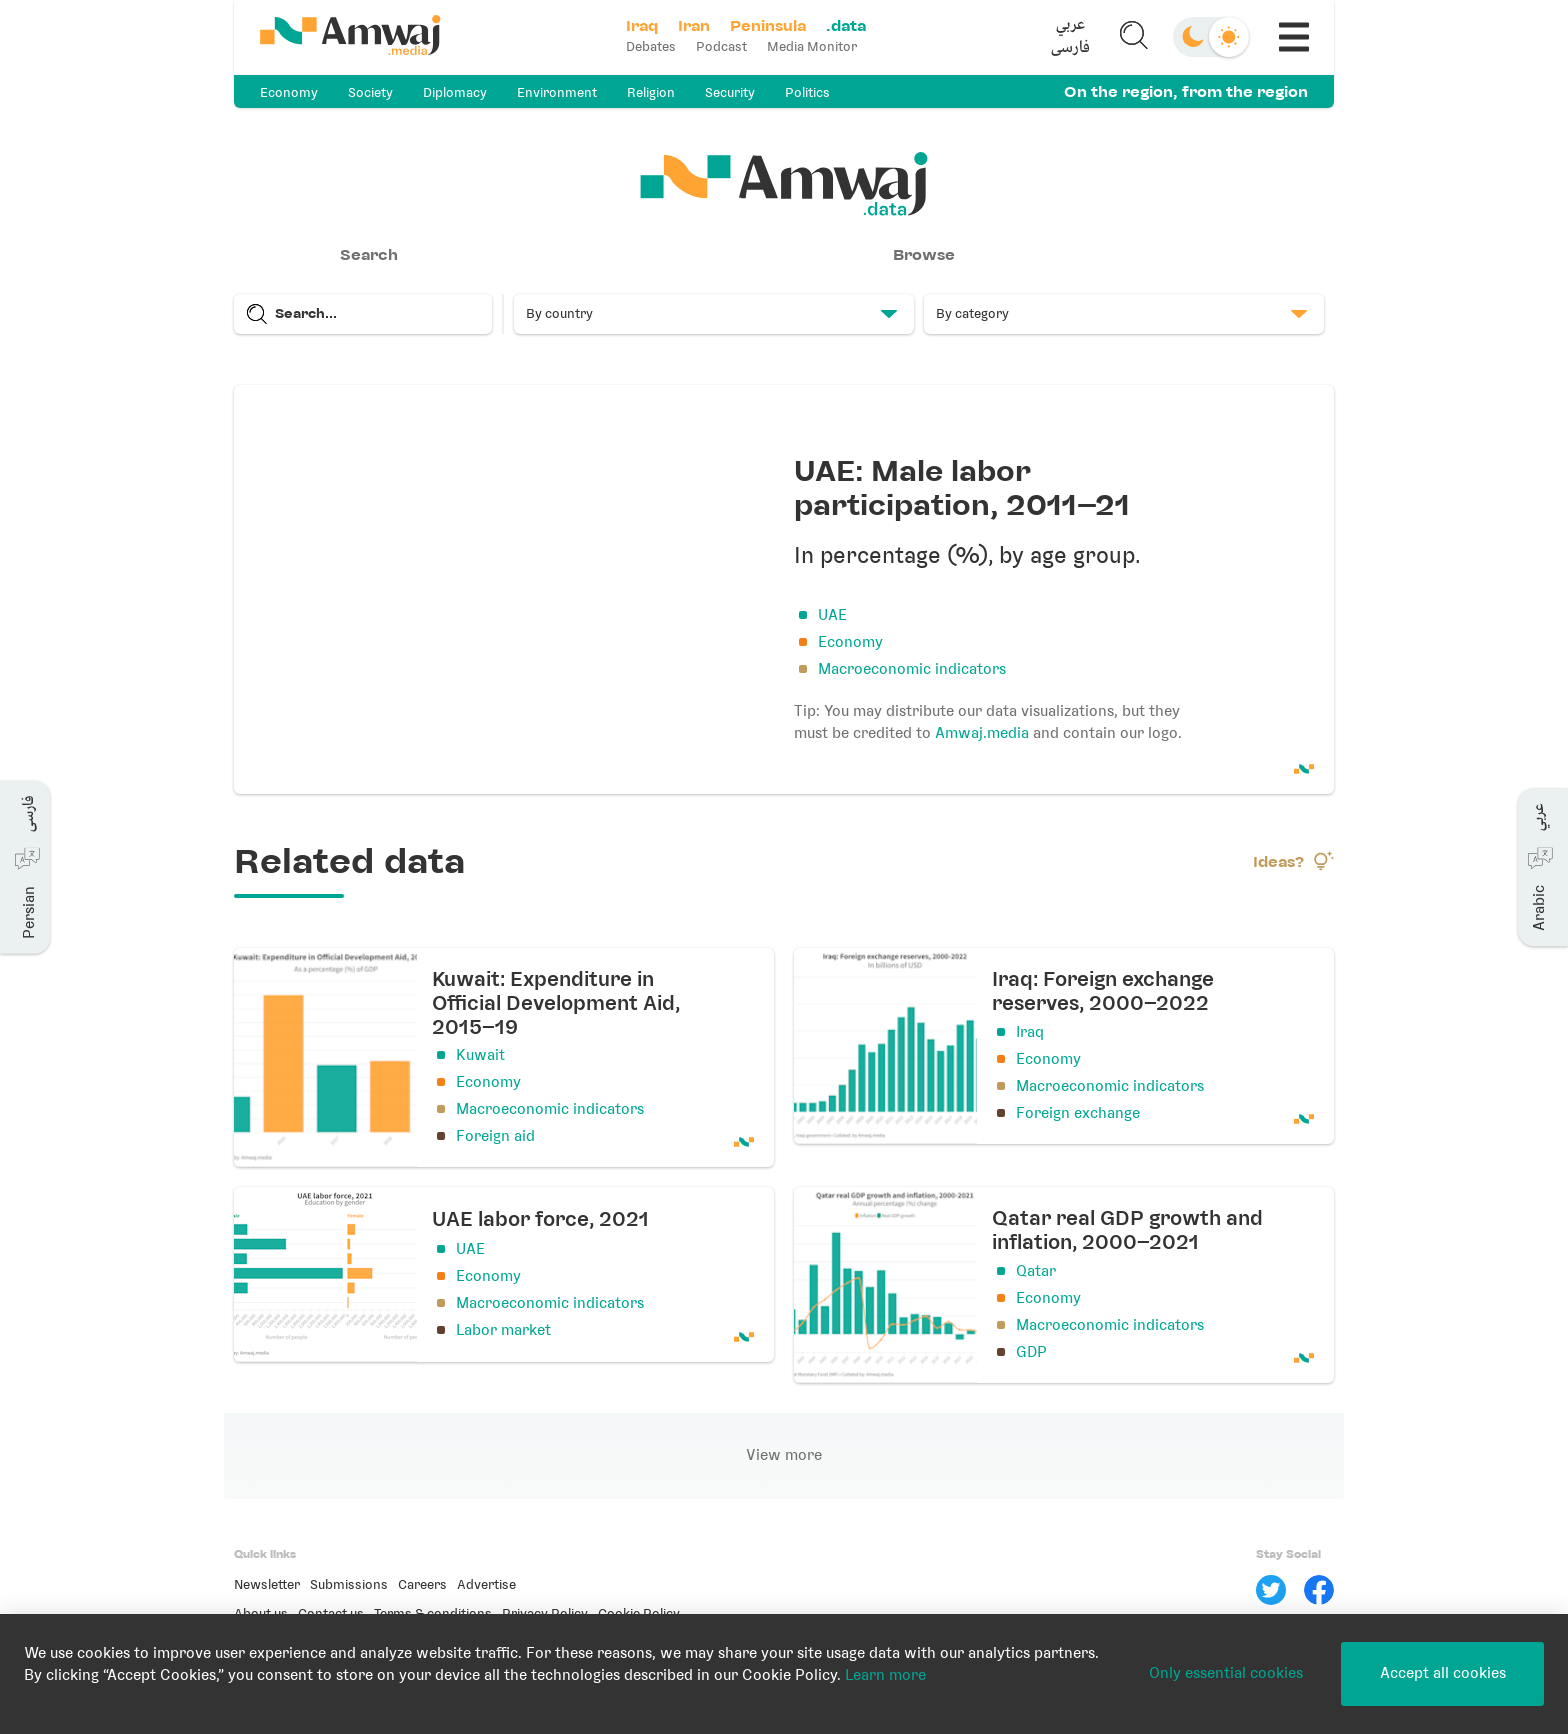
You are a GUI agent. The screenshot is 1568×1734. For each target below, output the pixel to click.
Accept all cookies (1443, 1673)
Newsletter (267, 1584)
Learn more (885, 1675)
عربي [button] (1070, 25)
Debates (651, 46)
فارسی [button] (1070, 48)
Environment (557, 92)
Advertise (486, 1584)
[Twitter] (1271, 1590)
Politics (807, 92)
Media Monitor (812, 46)
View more (784, 1455)
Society (370, 92)
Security (730, 92)
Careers (422, 1584)
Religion (651, 92)
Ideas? (1293, 861)
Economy (289, 92)
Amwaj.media (982, 733)
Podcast (721, 46)
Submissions (349, 1584)
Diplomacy (455, 92)
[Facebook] (1319, 1590)
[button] (1071, 37)
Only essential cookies (1226, 1673)
